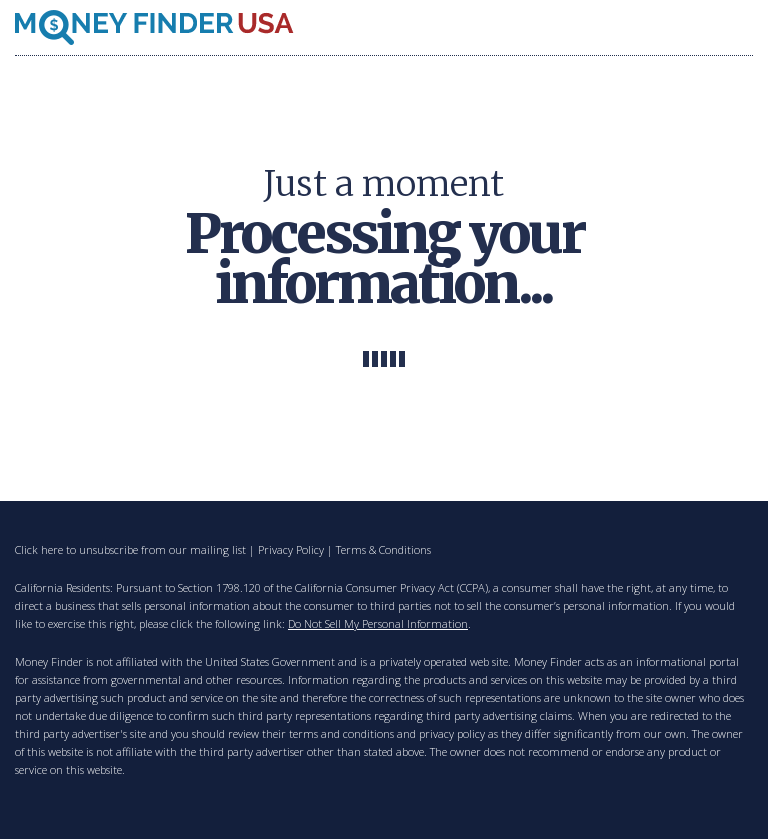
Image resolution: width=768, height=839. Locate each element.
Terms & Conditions (383, 549)
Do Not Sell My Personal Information (378, 623)
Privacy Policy (291, 549)
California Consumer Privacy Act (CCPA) (391, 587)
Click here (39, 549)
